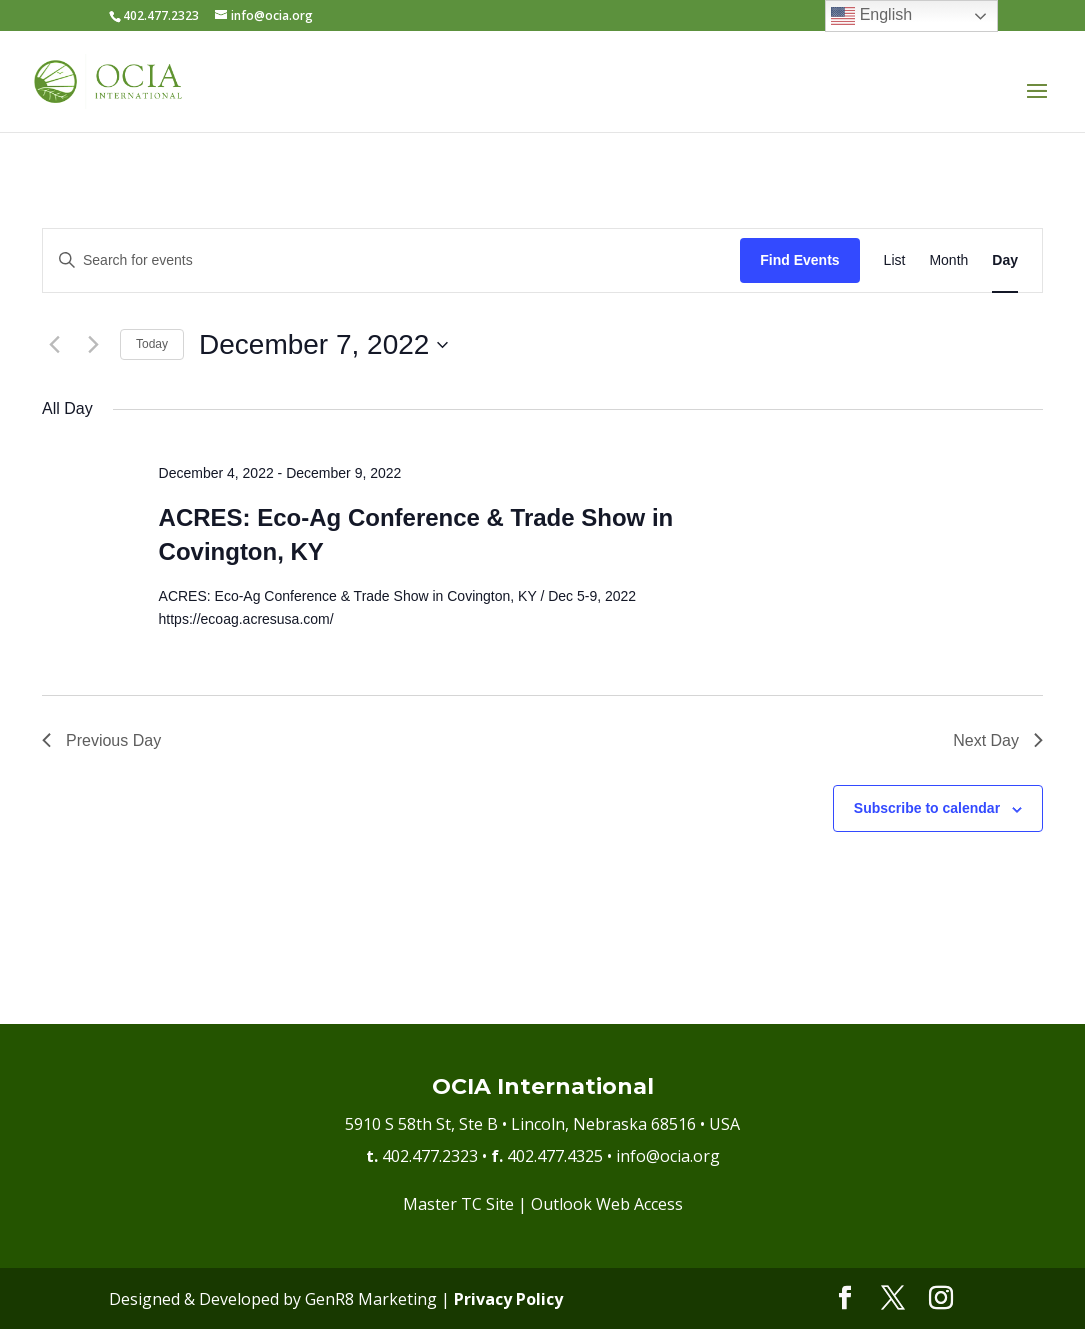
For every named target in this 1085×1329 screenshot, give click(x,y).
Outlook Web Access (607, 1204)
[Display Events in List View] (895, 260)
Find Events (799, 260)
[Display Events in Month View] (948, 260)
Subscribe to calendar (927, 808)
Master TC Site (458, 1204)
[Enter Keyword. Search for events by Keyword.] (391, 260)
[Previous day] (54, 345)
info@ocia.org (668, 1156)
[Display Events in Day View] (1005, 260)
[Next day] (93, 345)
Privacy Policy (508, 1299)
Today (152, 344)
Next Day (998, 740)
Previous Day (101, 740)
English (871, 16)
